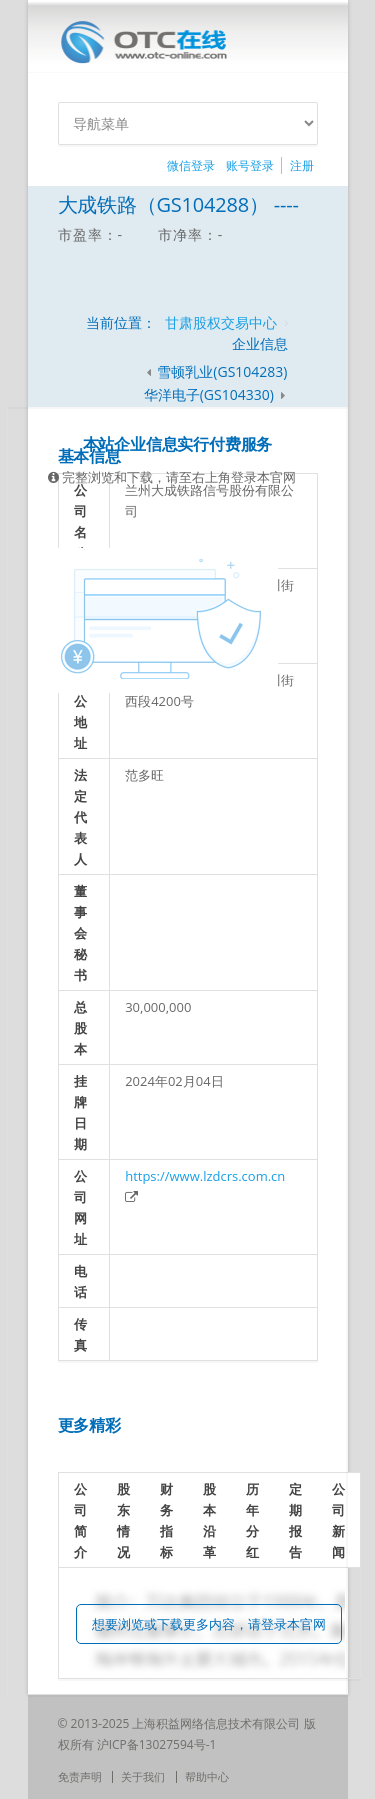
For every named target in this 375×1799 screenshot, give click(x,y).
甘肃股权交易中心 (221, 322)
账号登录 (250, 165)
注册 (302, 165)
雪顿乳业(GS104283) (222, 371)
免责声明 (80, 1776)
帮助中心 (207, 1776)
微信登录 (191, 165)
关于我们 (143, 1776)
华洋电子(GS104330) (211, 394)
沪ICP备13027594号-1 (157, 1744)
